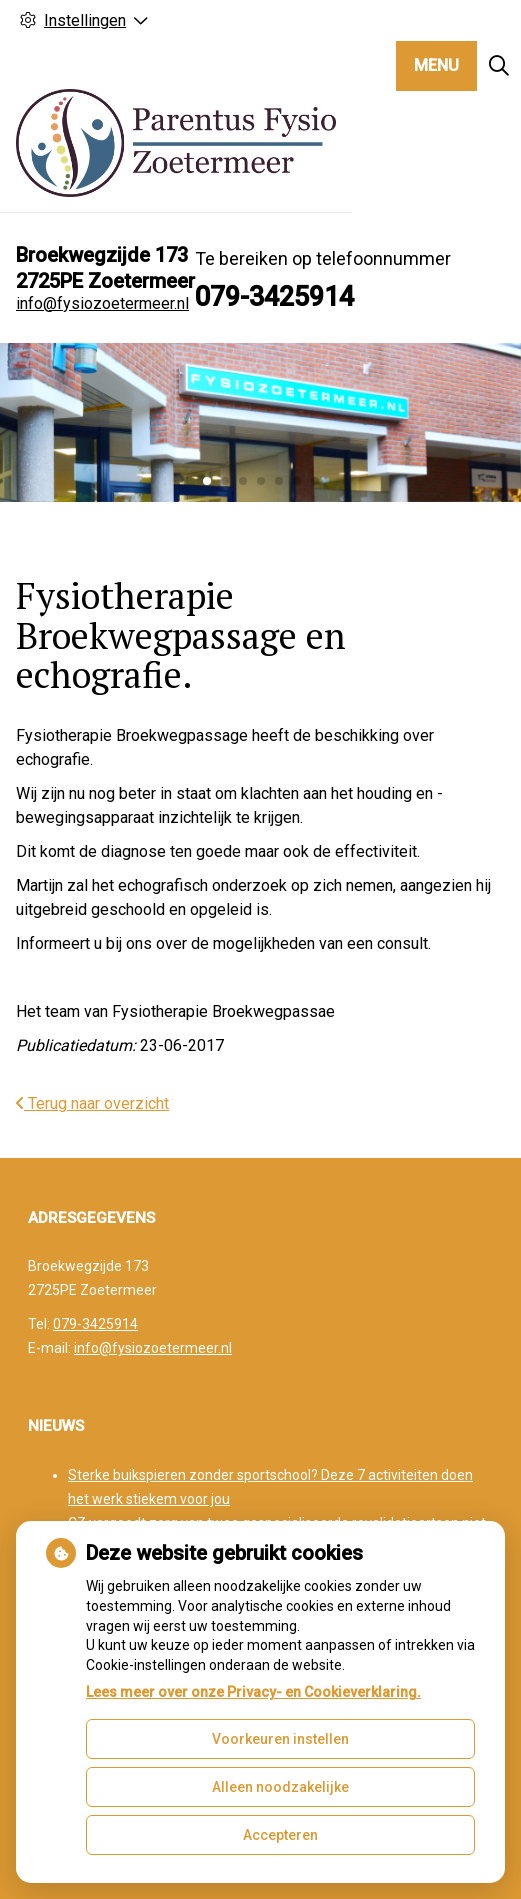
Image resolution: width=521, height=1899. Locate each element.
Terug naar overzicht (92, 1103)
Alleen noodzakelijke (280, 1787)
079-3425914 (95, 1324)
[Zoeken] (499, 66)
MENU (436, 65)
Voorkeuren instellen (280, 1739)
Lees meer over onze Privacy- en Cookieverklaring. (253, 1692)
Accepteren (280, 1835)
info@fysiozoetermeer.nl (102, 303)
